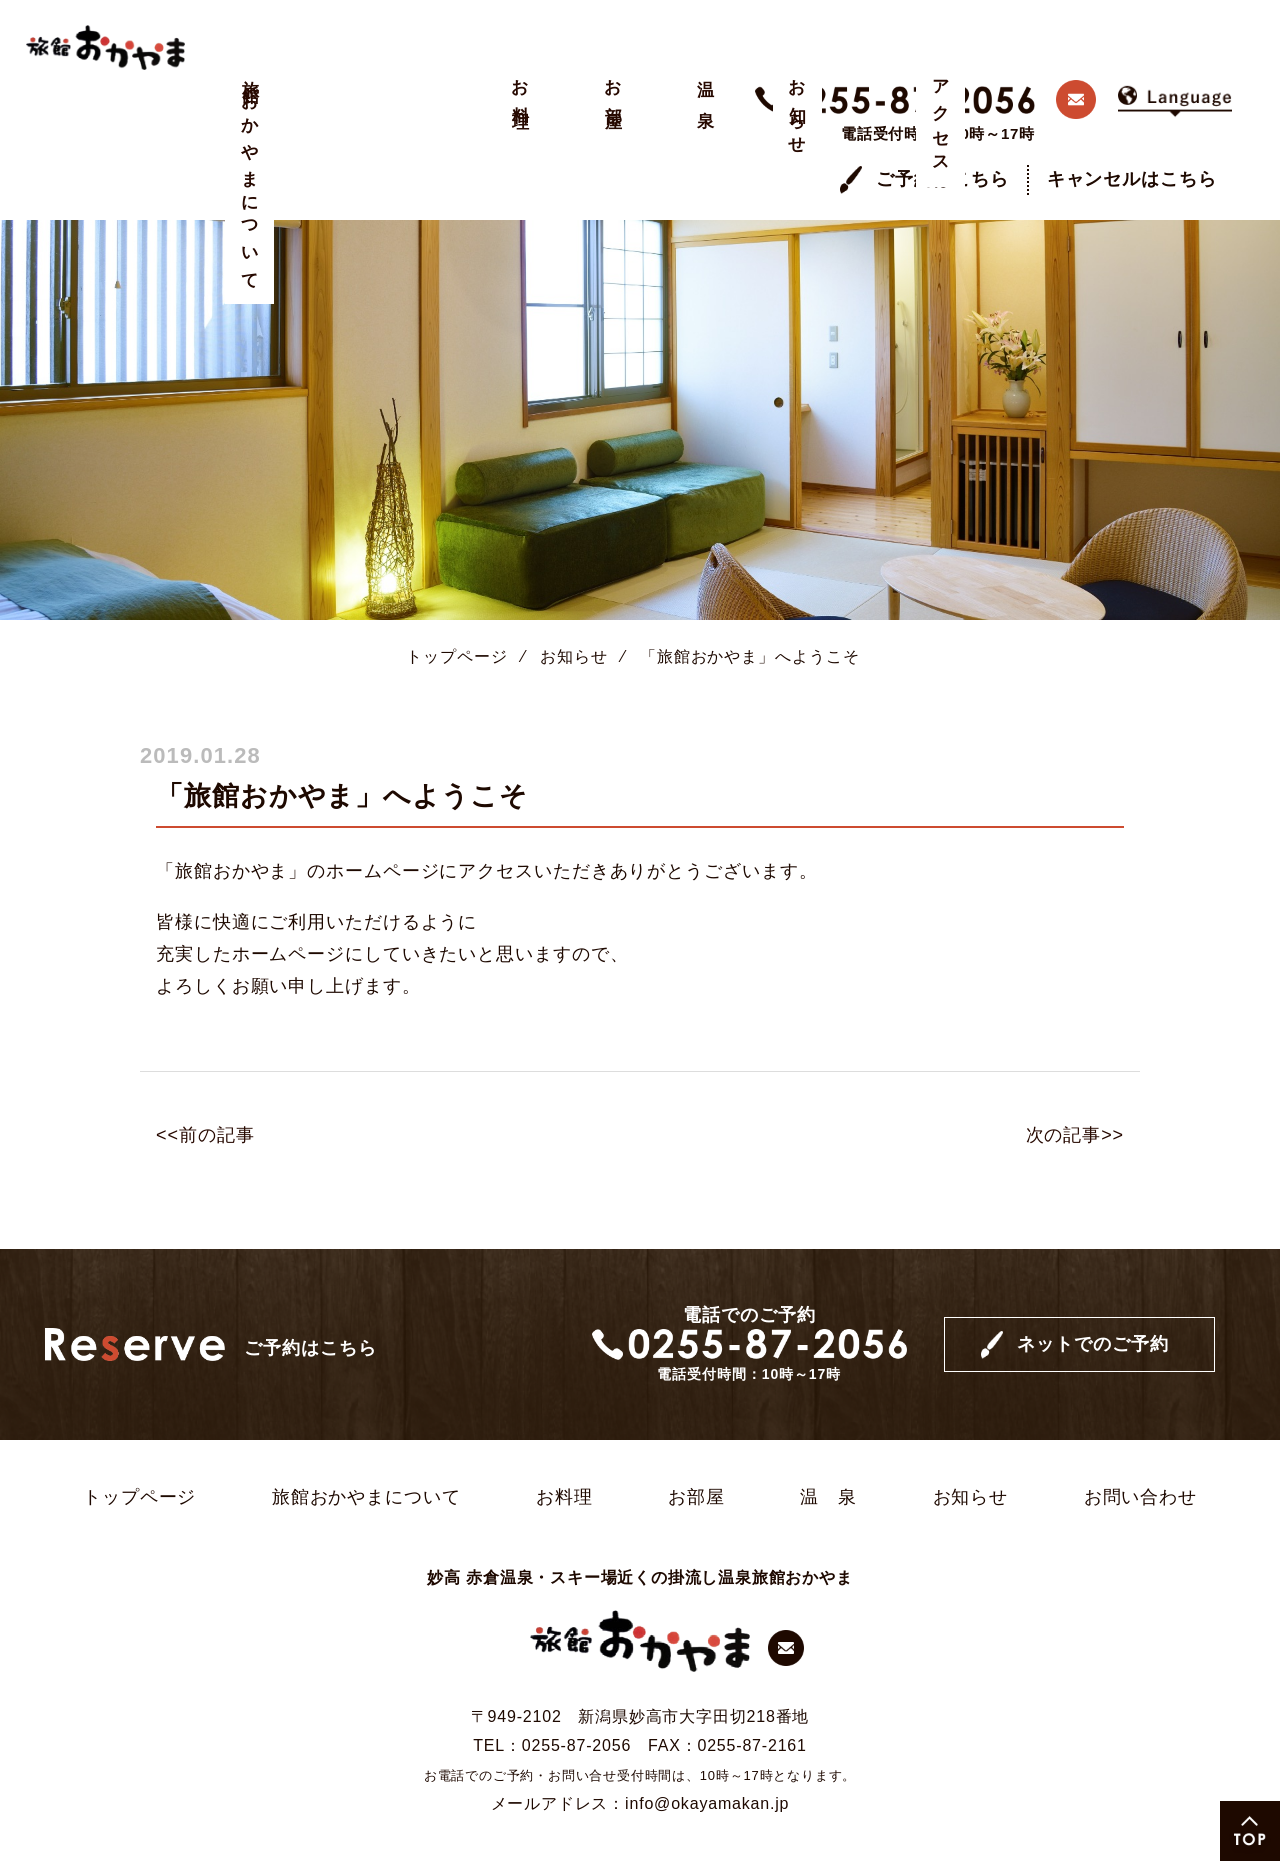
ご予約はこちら (942, 125)
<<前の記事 (205, 1080)
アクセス (585, 118)
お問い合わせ (1140, 1443)
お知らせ (518, 109)
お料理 (317, 86)
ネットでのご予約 (1092, 1290)
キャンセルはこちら (1132, 125)
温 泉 (451, 85)
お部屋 (384, 86)
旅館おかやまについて (250, 177)
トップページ (456, 602)
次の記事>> (1075, 1080)
